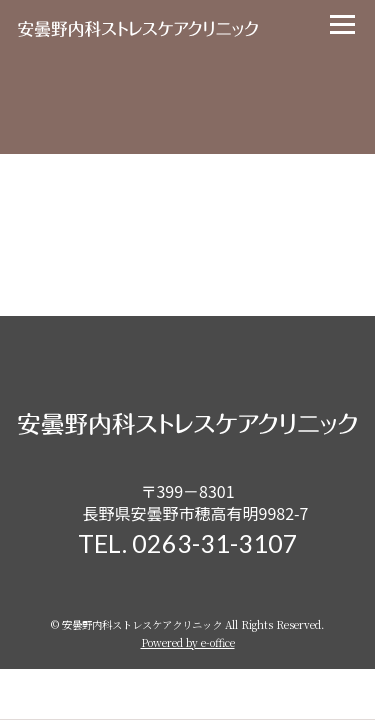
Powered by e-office (188, 642)
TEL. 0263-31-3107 (188, 543)
